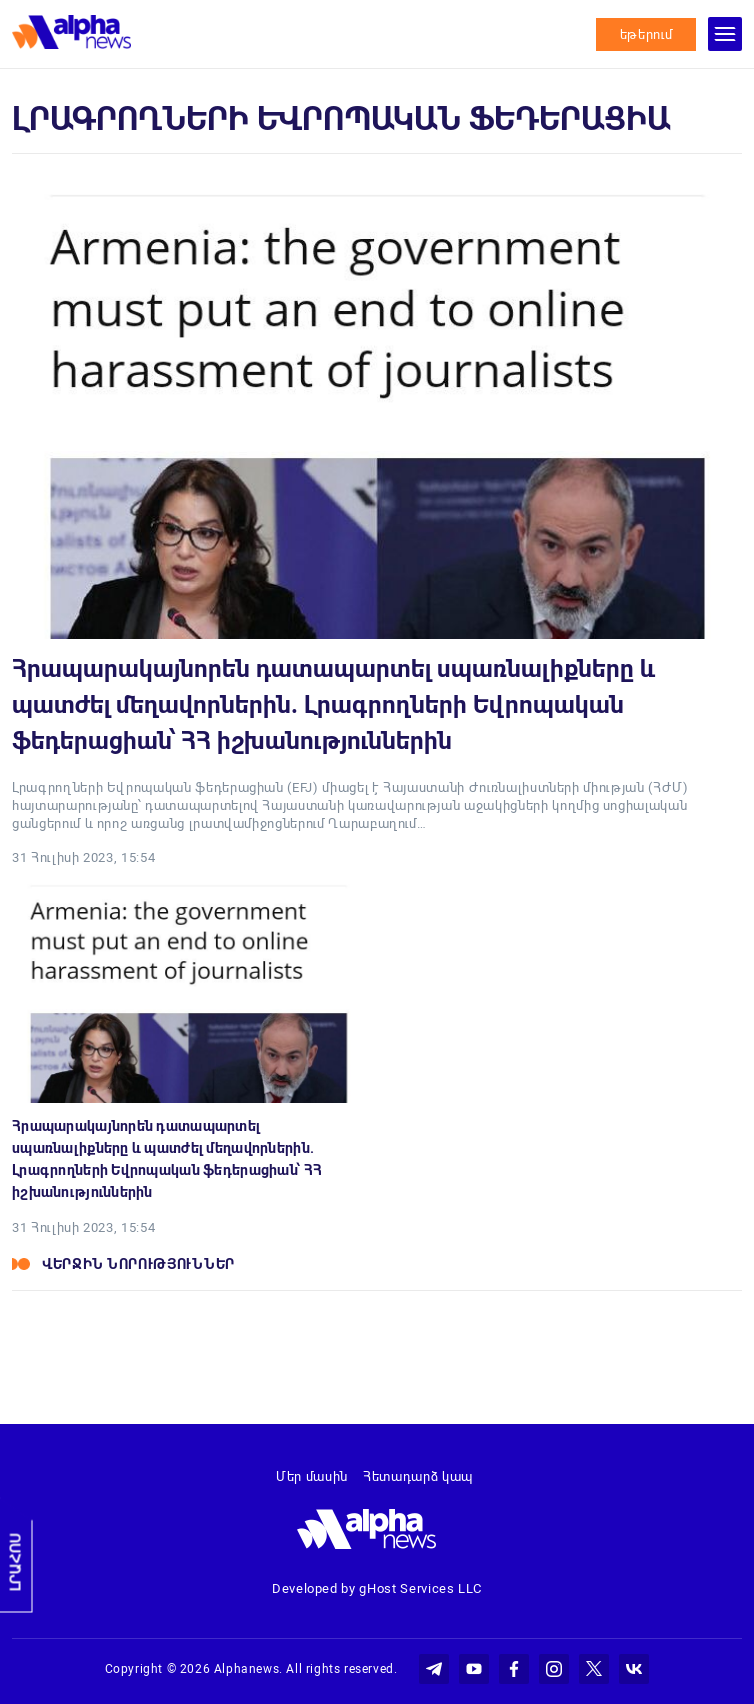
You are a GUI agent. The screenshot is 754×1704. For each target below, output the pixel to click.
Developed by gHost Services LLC (377, 1588)
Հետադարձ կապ (418, 1476)
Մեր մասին (312, 1476)
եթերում (646, 34)
